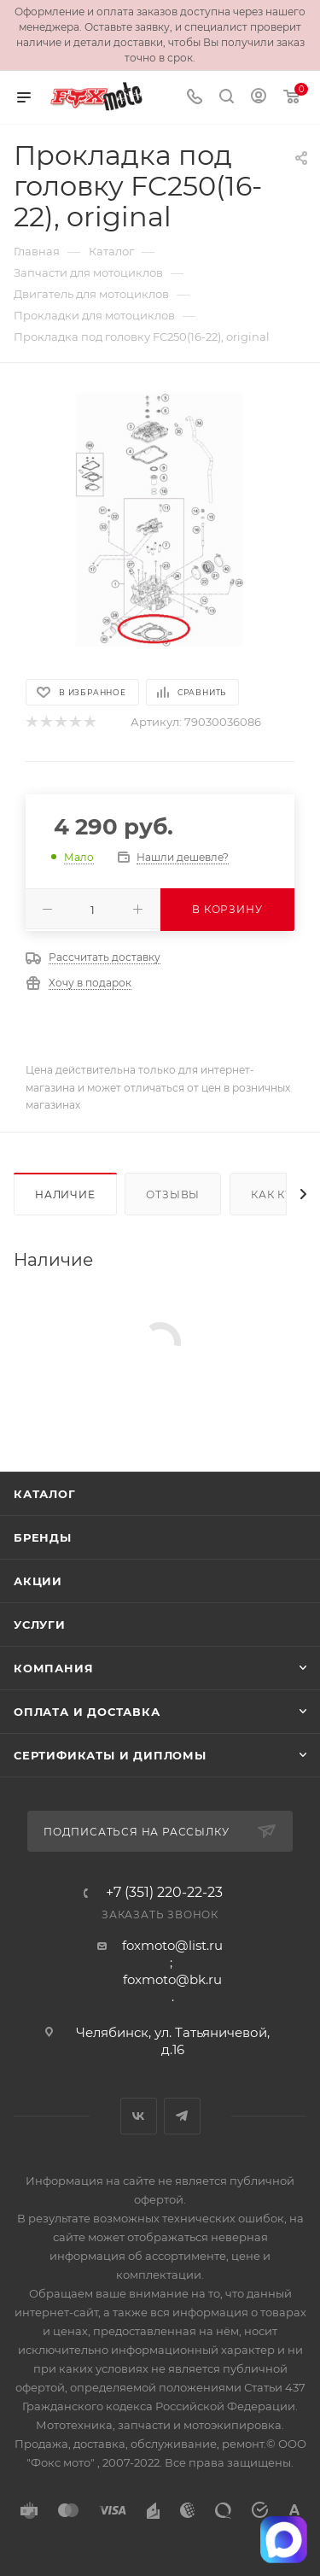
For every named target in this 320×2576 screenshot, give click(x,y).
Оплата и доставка (87, 1711)
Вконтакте (138, 2116)
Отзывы (173, 1194)
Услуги (40, 1624)
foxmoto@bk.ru (172, 1979)
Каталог (45, 1494)
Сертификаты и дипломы (110, 1755)
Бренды (43, 1537)
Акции (38, 1581)
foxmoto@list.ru (172, 1945)
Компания (53, 1668)
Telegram (182, 2116)
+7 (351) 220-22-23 (164, 1893)
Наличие (65, 1194)
